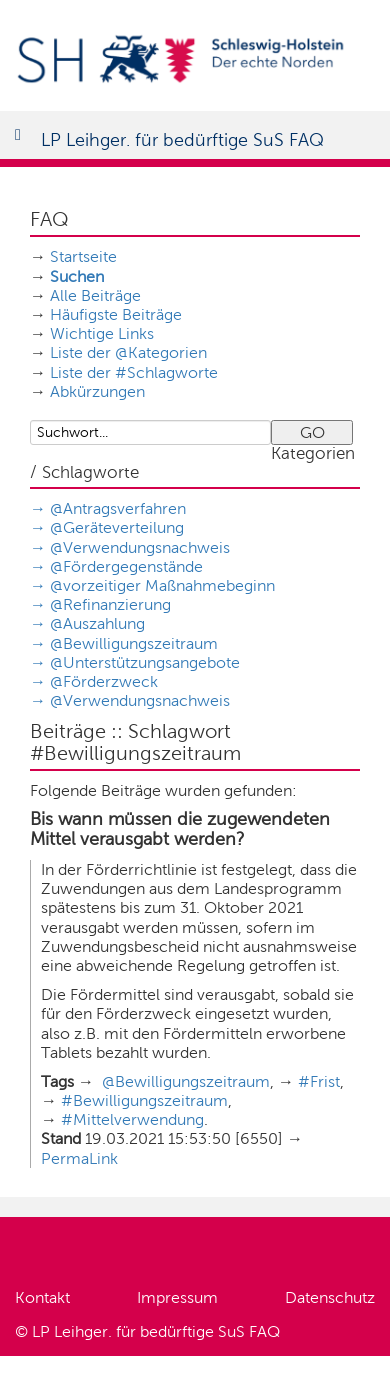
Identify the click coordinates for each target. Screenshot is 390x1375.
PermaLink (79, 1158)
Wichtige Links (102, 333)
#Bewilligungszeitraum (144, 1100)
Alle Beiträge (95, 295)
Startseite (83, 256)
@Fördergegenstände (126, 566)
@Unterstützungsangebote (145, 662)
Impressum (177, 1297)
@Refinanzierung (110, 604)
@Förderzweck (104, 681)
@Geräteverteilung (117, 527)
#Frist (319, 1081)
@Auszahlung (97, 623)
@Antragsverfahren (118, 508)
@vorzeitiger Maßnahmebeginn (162, 585)
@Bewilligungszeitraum (134, 643)
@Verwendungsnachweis (140, 547)
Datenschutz (330, 1297)
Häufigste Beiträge (116, 314)
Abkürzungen (97, 391)
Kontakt (42, 1297)
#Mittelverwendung (132, 1119)
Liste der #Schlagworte (134, 372)
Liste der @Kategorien (128, 352)
